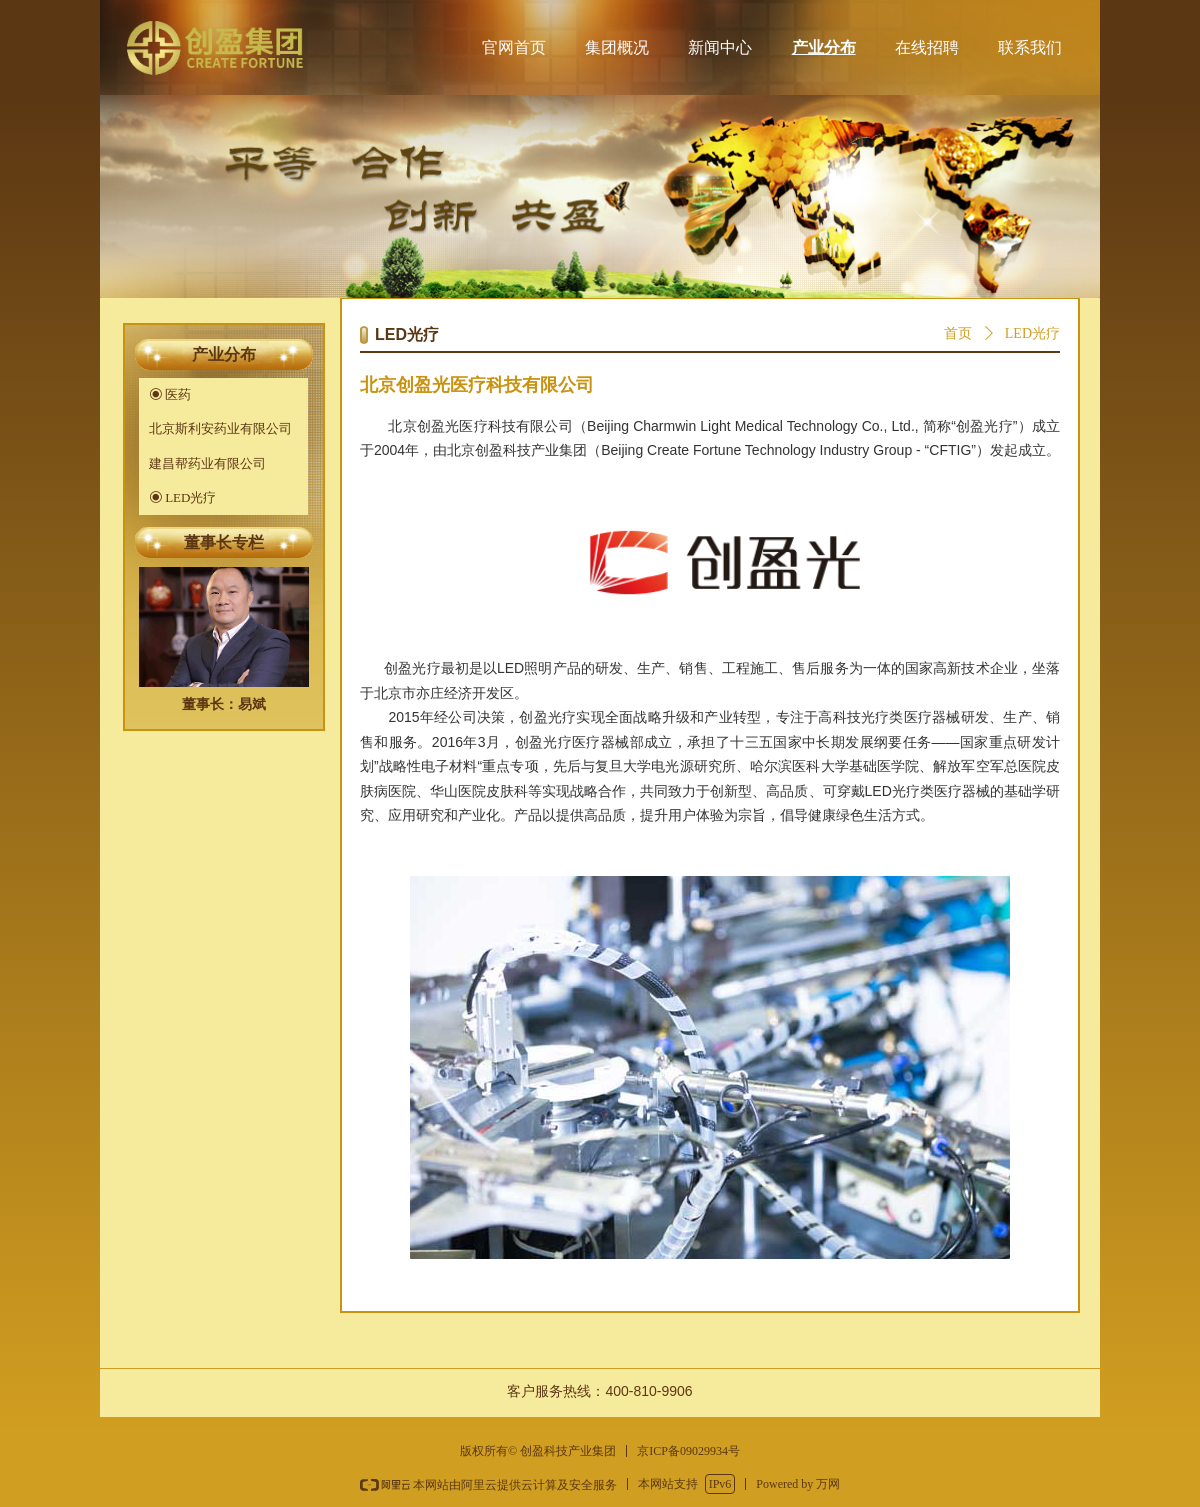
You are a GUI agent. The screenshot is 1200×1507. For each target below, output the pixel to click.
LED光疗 (1032, 333)
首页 (958, 333)
